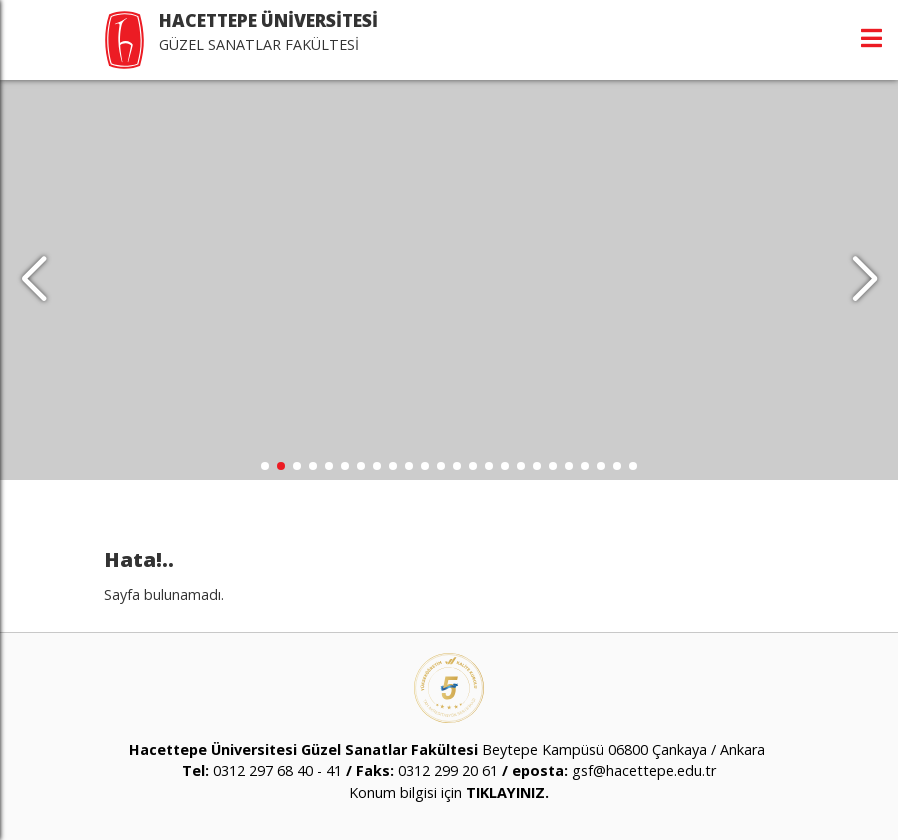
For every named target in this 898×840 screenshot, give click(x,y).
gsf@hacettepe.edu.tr (644, 770)
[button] (864, 280)
